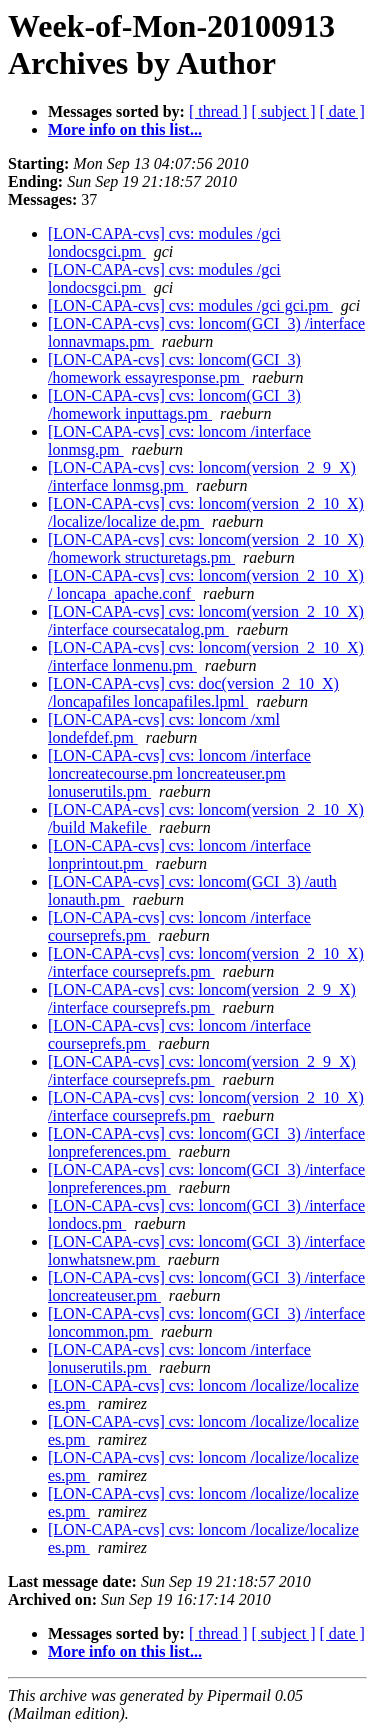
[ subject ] (284, 111)
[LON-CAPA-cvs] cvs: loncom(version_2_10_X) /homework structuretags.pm (206, 548)
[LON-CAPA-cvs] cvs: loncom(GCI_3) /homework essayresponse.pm (174, 368)
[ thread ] (218, 111)
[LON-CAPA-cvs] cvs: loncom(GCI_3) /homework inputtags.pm (174, 404)
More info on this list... (125, 129)
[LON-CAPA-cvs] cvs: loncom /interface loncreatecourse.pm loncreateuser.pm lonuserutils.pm (179, 773)
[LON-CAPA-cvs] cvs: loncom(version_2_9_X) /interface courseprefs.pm (202, 998)
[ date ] (342, 111)
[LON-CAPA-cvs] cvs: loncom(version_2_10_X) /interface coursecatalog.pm (206, 620)
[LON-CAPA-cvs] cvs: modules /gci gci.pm (190, 305)
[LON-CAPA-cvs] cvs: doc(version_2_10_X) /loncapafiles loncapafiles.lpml (193, 692)
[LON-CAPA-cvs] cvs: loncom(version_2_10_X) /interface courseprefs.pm (206, 962)
